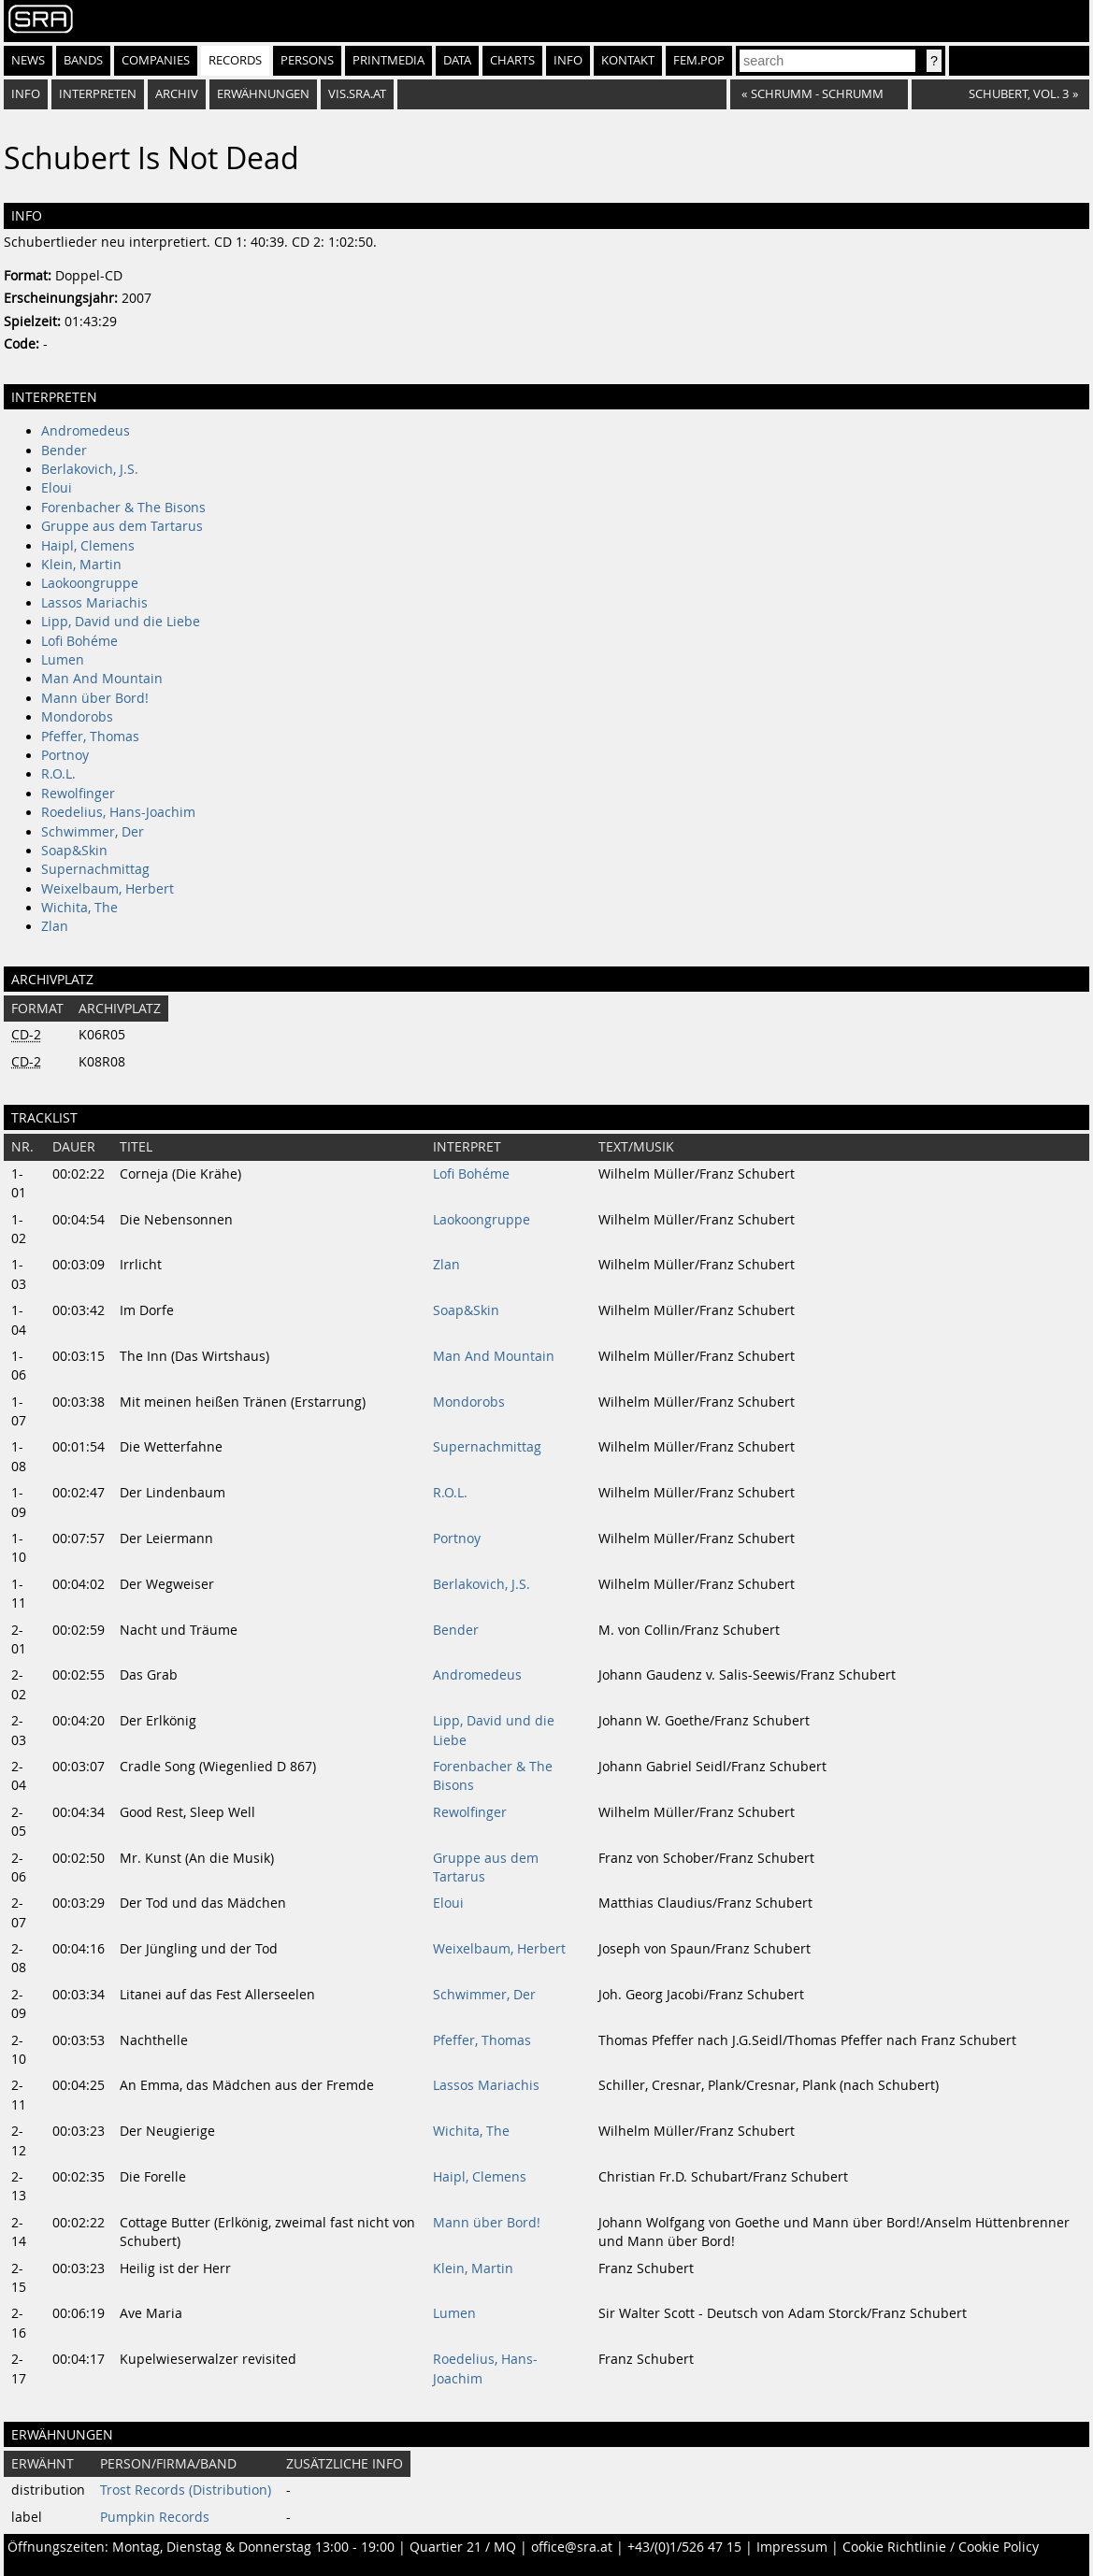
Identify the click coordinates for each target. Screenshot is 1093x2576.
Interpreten (98, 94)
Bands (83, 60)
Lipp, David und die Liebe (120, 621)
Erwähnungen (263, 94)
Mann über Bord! (95, 698)
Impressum (791, 2547)
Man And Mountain (102, 678)
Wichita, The (79, 907)
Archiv (176, 94)
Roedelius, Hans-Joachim (118, 812)
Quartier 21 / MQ (463, 2547)
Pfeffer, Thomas (90, 736)
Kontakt (627, 60)
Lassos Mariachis (94, 602)
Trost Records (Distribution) (185, 2490)
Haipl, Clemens (88, 545)
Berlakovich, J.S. (89, 469)
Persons (307, 60)
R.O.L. (58, 774)
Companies (156, 60)
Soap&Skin (74, 850)
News (28, 60)
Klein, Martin (81, 564)
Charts (512, 60)
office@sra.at (571, 2547)
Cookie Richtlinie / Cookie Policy (940, 2547)
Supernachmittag (95, 869)
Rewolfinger (78, 793)
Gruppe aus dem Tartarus (122, 526)
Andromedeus (85, 430)
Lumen (62, 659)
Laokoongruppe (89, 583)
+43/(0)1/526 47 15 (684, 2547)
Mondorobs (77, 716)
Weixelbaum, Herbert (107, 888)
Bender (64, 450)
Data (457, 60)
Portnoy (65, 755)
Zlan (54, 926)
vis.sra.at (357, 94)
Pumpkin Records (154, 2517)
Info (568, 60)
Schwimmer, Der (92, 831)
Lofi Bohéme (79, 641)
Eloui (56, 487)
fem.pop (699, 60)
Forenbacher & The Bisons (123, 507)
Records (235, 60)
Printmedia (388, 60)
